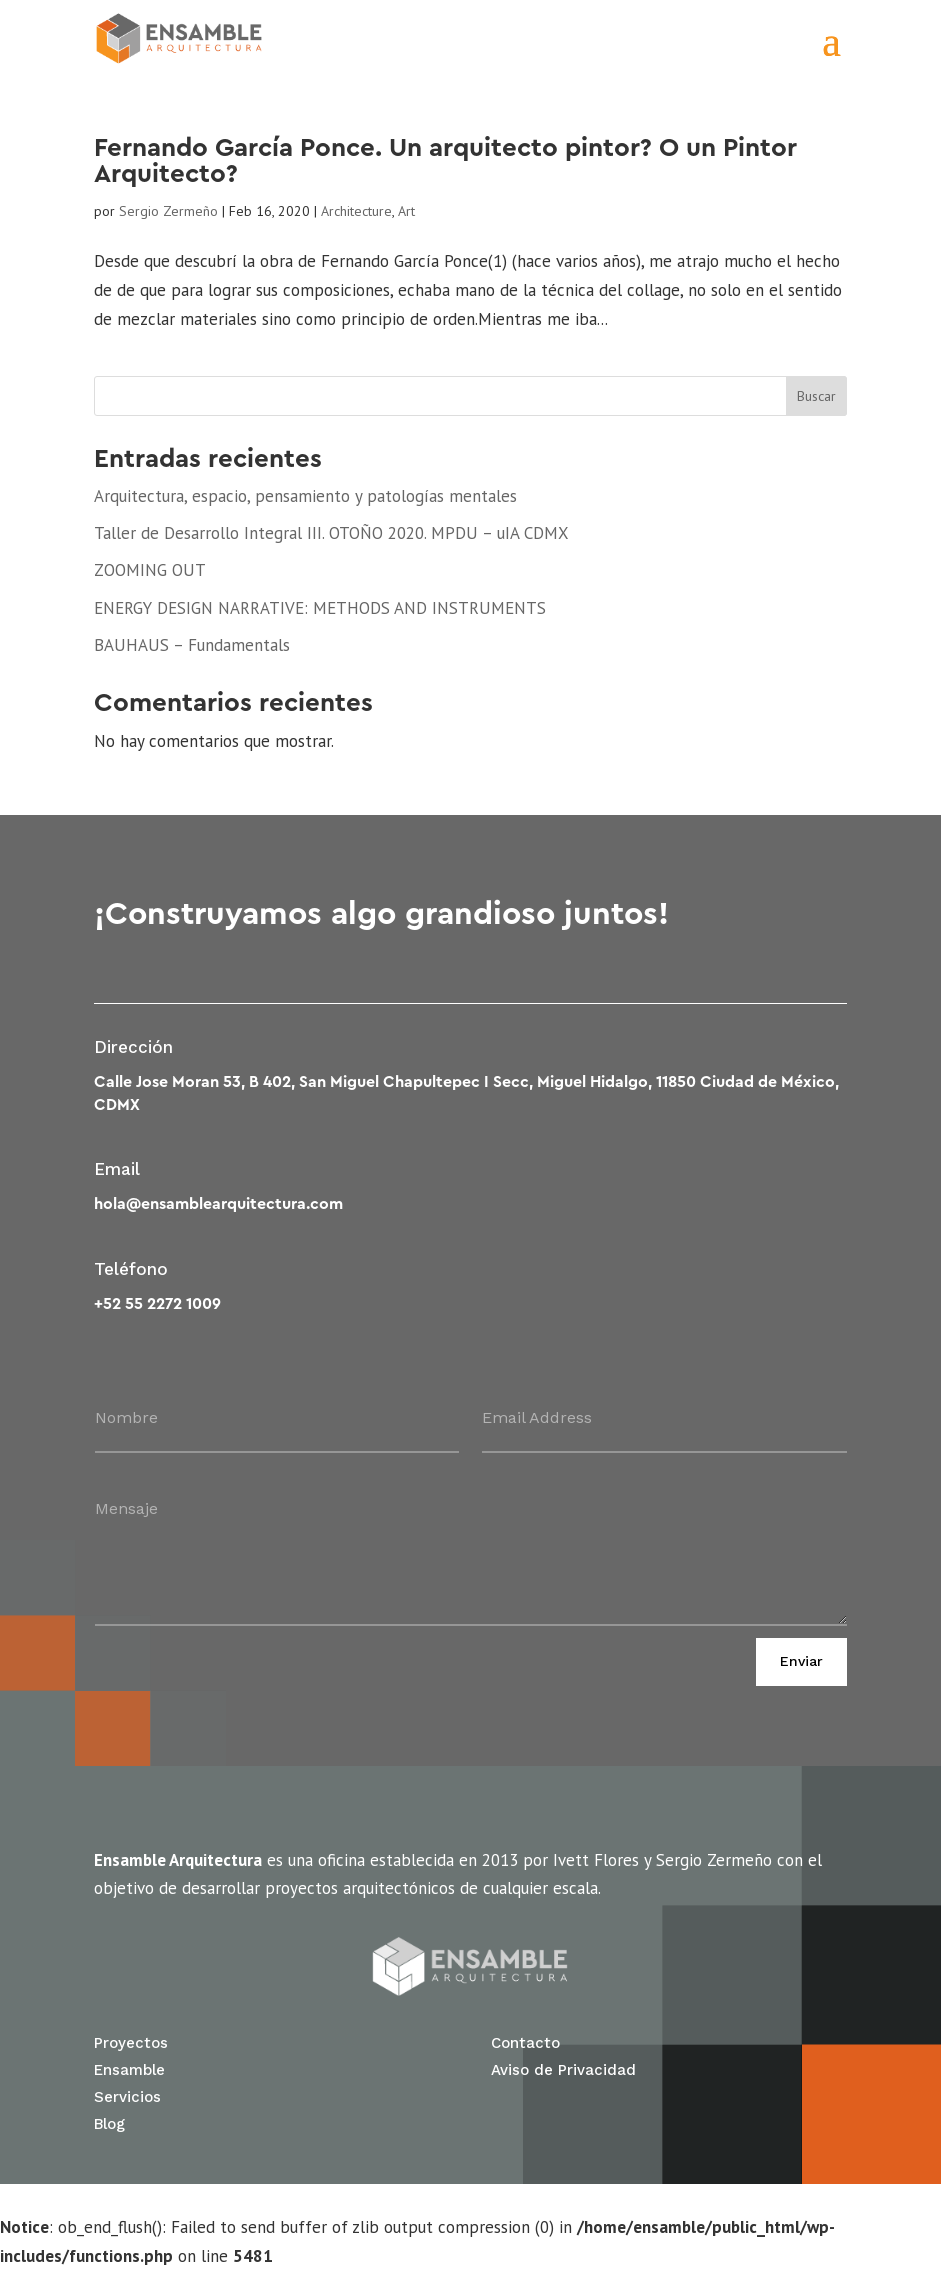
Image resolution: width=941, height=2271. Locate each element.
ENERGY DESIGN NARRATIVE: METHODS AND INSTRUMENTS (320, 608)
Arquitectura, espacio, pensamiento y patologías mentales (305, 496)
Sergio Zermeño (168, 211)
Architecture (356, 211)
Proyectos (131, 2043)
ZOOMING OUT (150, 570)
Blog (109, 2124)
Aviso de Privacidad (563, 2070)
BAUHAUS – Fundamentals (192, 645)
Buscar (816, 396)
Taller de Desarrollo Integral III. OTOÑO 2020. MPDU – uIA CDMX (331, 533)
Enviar (801, 1661)
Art (406, 211)
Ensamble (129, 2070)
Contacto (525, 2043)
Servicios (127, 2097)
